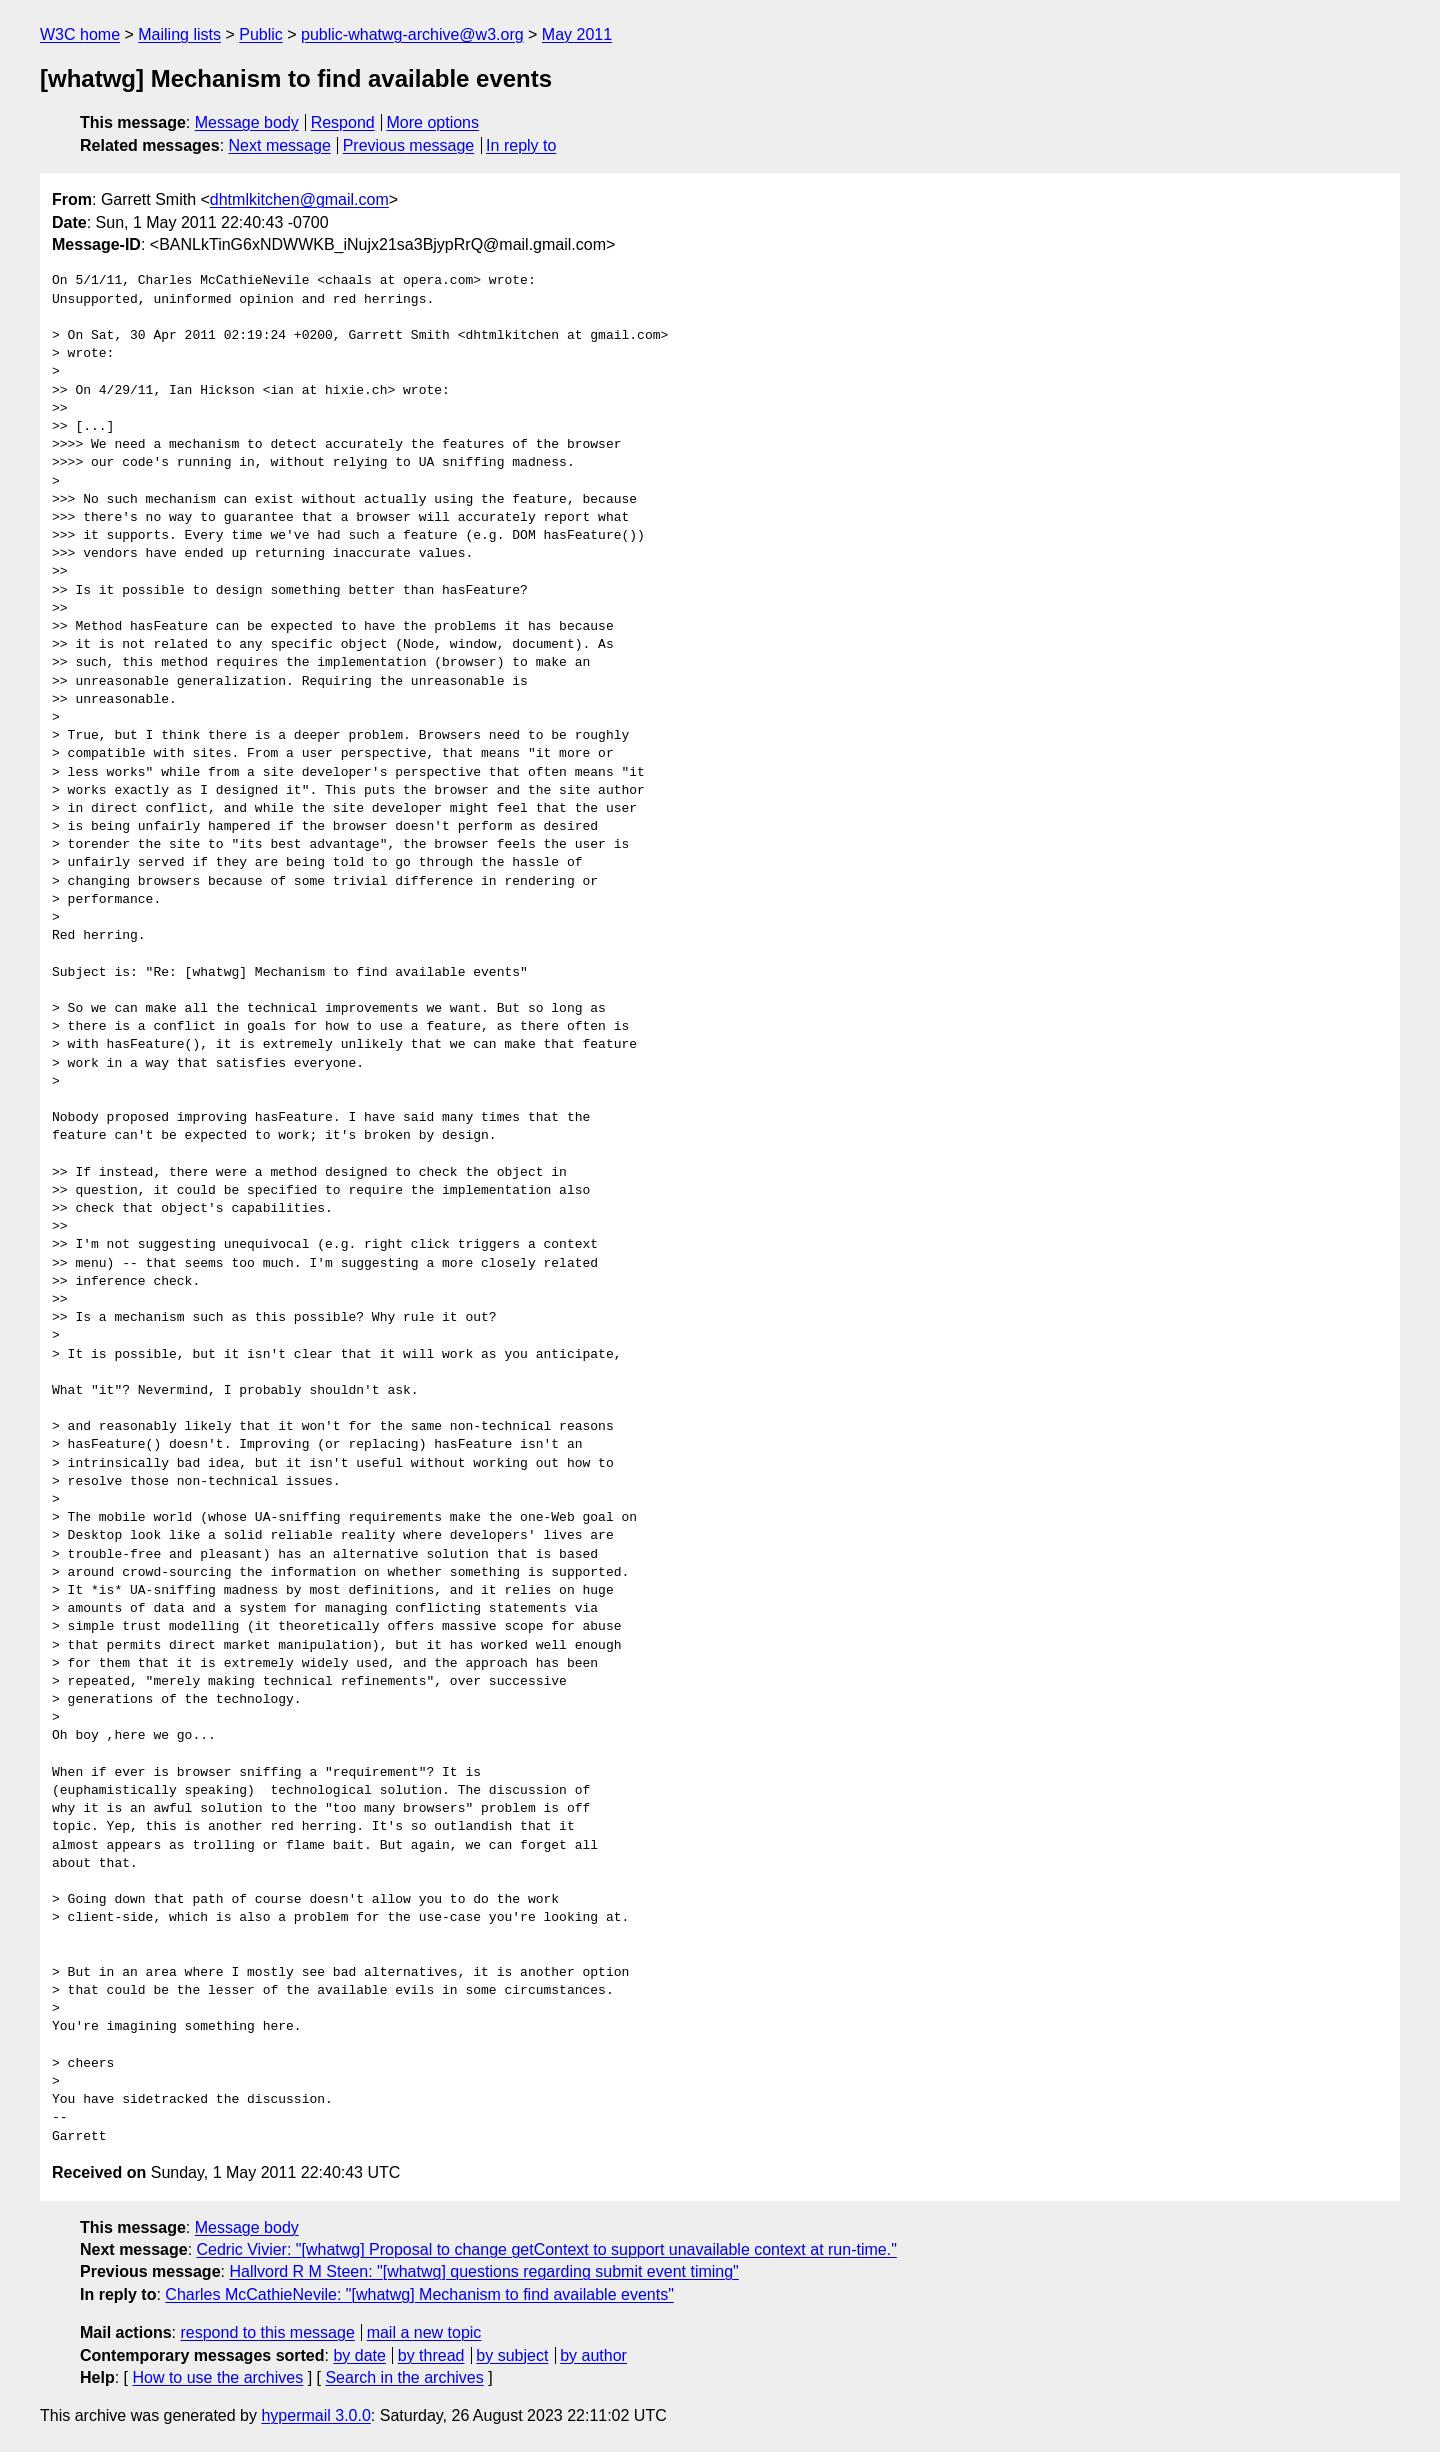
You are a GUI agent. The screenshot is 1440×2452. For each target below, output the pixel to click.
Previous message (409, 145)
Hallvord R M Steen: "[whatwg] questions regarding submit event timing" (483, 2271)
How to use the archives (217, 2377)
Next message (280, 145)
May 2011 (577, 34)
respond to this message (267, 2332)
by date (359, 2355)
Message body (247, 122)
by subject (512, 2355)
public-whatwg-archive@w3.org (412, 34)
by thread (431, 2355)
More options (433, 122)
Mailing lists (179, 34)
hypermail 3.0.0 (315, 2415)
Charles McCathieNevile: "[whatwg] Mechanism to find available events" (419, 2294)
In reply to (521, 145)
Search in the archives (404, 2377)
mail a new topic (424, 2332)
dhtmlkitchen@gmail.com (299, 199)
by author (593, 2355)
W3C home (80, 34)
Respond (343, 122)
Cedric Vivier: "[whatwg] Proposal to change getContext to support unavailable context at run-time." (547, 2249)
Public (261, 34)
